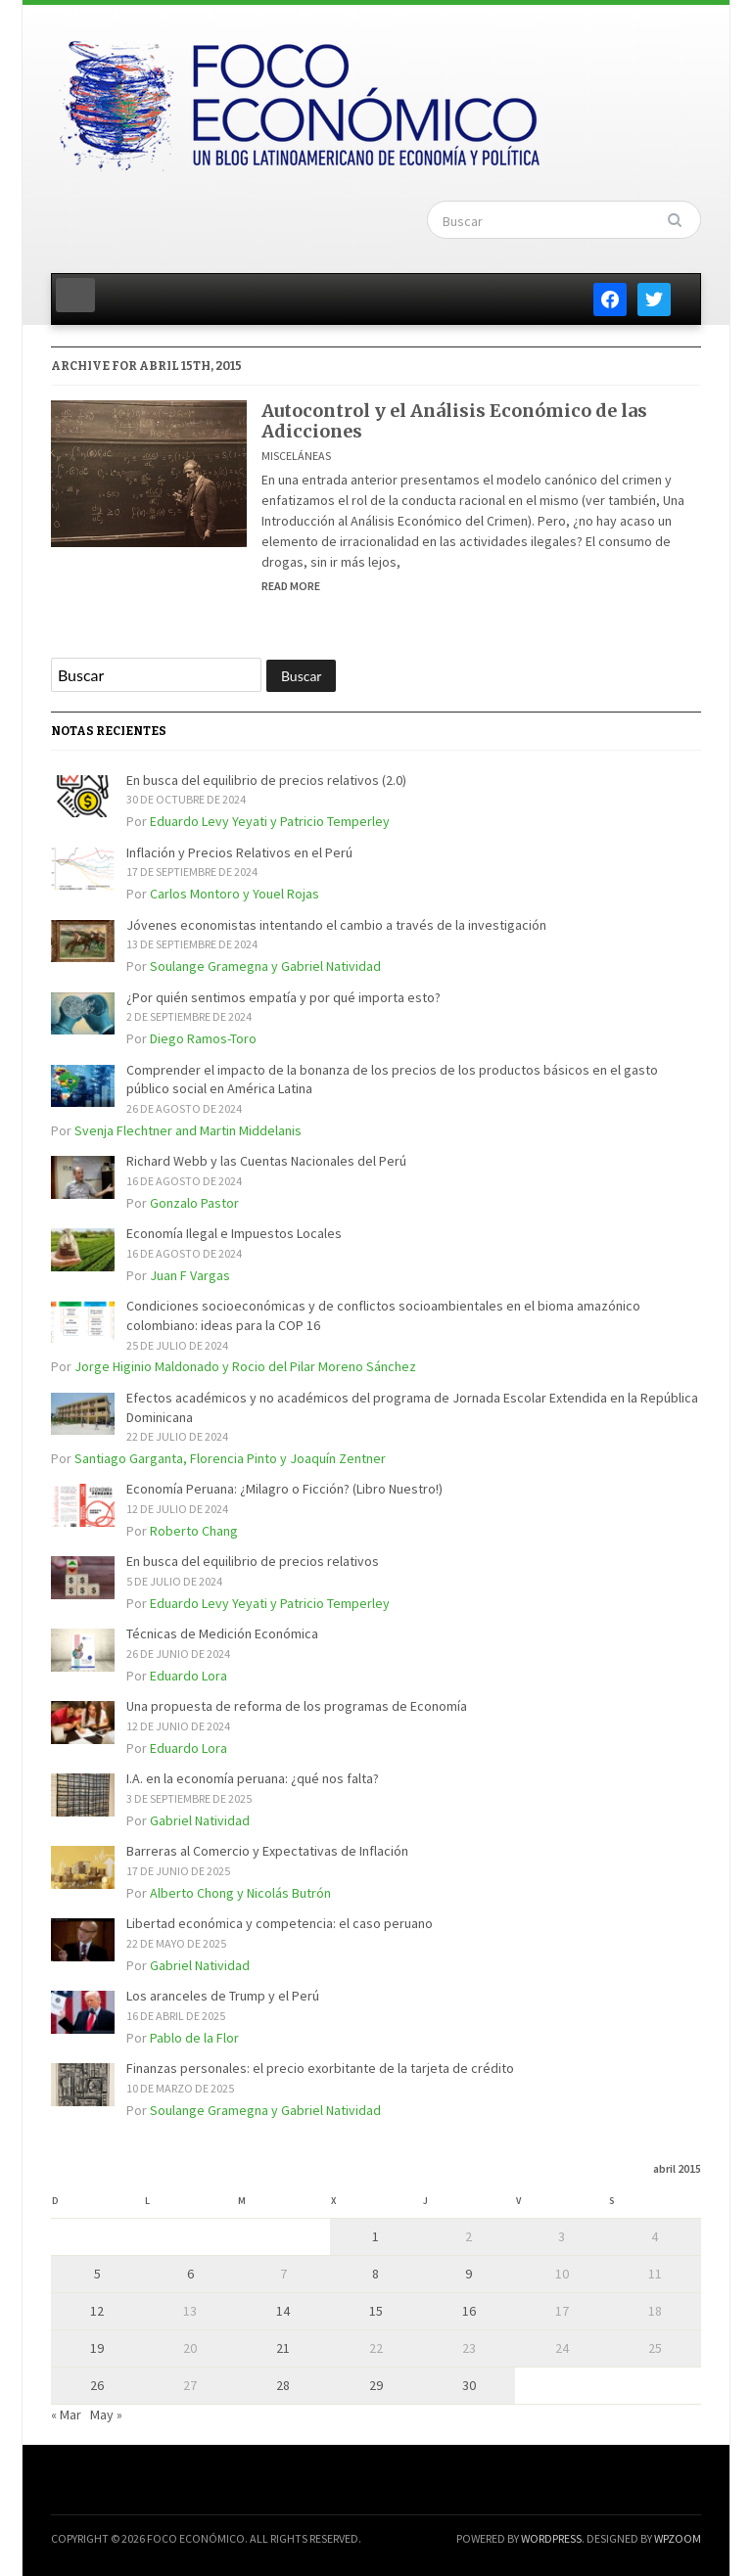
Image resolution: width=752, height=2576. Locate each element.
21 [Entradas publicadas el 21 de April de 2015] (283, 2348)
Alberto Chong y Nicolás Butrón (240, 1893)
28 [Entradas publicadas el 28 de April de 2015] (283, 2385)
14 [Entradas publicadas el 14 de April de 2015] (283, 2311)
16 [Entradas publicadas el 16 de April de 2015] (469, 2311)
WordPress (551, 2538)
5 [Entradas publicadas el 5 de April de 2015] (97, 2273)
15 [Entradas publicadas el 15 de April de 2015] (376, 2311)
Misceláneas (296, 455)
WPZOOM (677, 2538)
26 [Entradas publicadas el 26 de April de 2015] (97, 2385)
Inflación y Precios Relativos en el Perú (239, 852)
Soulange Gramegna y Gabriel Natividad (265, 966)
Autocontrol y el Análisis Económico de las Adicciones (454, 421)
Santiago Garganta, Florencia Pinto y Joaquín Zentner (230, 1458)
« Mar (66, 2414)
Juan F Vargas (190, 1275)
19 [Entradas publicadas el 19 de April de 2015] (97, 2348)
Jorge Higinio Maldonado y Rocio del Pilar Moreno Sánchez (245, 1366)
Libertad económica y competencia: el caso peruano (279, 1923)
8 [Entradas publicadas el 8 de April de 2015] (375, 2273)
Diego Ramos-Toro (203, 1038)
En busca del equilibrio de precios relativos (252, 1561)
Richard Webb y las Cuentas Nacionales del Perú (266, 1161)
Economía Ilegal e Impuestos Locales (234, 1233)
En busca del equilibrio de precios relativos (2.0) (266, 780)
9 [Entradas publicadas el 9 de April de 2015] (468, 2273)
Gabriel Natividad (200, 1820)
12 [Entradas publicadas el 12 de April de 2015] (97, 2311)
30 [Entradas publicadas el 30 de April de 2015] (469, 2385)
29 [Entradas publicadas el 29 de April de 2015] (376, 2385)
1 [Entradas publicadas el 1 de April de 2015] (375, 2236)
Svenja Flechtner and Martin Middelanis (188, 1130)
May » (106, 2414)
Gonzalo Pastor (194, 1203)
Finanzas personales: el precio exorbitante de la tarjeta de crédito (320, 2068)
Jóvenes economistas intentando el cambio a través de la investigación (336, 925)
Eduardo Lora (188, 1675)
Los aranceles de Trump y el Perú (222, 1995)
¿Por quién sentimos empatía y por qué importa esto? (283, 997)
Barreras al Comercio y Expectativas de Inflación (267, 1851)
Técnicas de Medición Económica (222, 1633)
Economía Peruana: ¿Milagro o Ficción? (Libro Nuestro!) (284, 1488)
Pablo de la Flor (194, 2038)
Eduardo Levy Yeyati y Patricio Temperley (270, 821)
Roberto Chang (194, 1531)
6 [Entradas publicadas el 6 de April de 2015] (190, 2273)
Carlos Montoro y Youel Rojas (234, 893)
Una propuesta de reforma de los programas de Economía (296, 1706)
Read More (290, 585)
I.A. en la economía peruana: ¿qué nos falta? (252, 1778)
